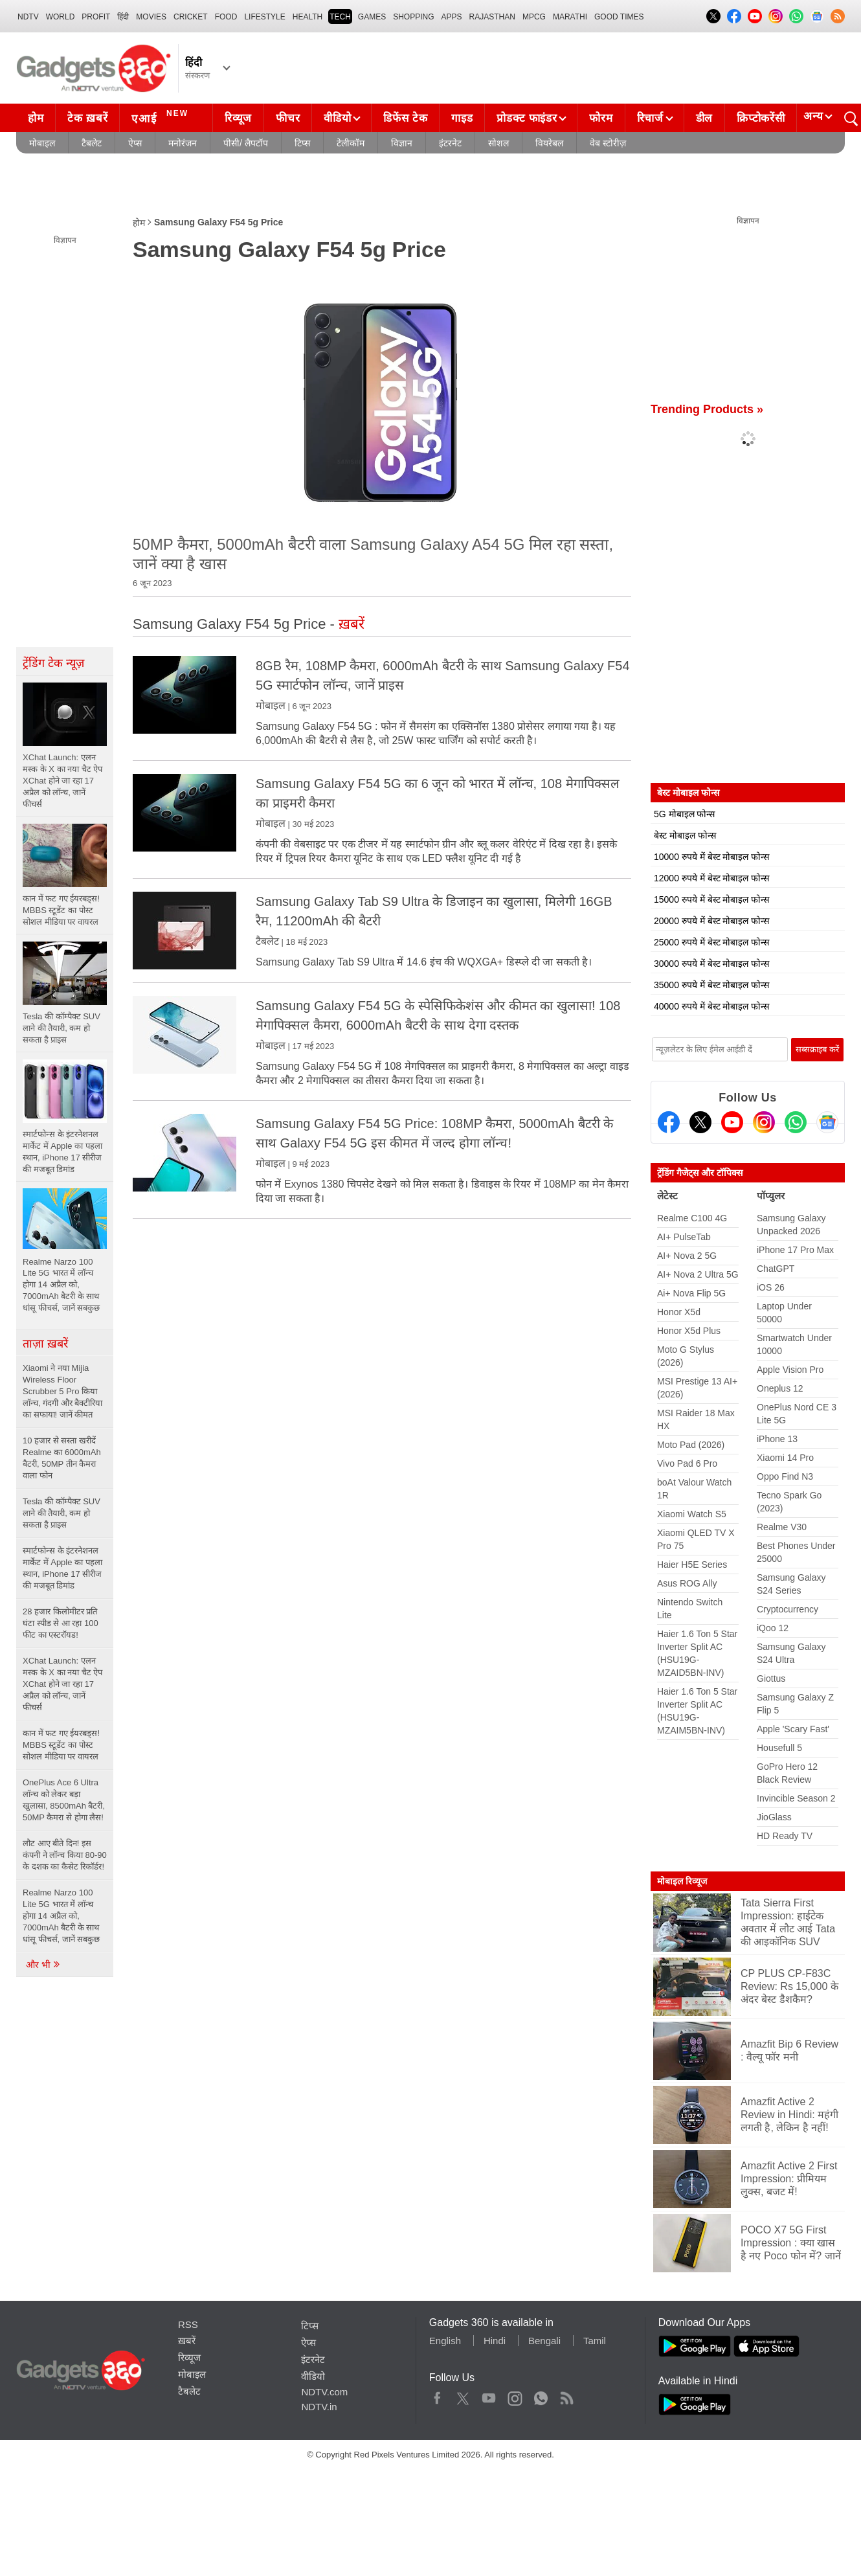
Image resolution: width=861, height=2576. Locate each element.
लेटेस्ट (667, 1195)
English (445, 2340)
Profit (96, 16)
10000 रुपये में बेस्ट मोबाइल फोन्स (711, 857)
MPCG (534, 16)
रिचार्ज (650, 118)
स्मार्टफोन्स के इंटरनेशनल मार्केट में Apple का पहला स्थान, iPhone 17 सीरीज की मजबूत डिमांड (62, 1568)
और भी (43, 1965)
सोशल (498, 143)
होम (35, 118)
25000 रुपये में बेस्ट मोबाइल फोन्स (711, 942)
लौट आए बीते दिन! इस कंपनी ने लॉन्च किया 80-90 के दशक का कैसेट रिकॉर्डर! (65, 1854)
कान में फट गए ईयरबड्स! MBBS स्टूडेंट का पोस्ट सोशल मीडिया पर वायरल (61, 1744)
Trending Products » (707, 409)
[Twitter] (700, 1122)
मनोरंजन (182, 143)
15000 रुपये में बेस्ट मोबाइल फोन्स (711, 899)
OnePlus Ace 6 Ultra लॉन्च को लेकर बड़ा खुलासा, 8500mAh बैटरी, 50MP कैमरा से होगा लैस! (64, 1800)
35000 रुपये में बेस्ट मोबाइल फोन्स (711, 985)
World (60, 16)
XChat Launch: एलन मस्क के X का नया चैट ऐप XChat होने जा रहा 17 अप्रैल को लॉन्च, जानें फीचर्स (62, 1684)
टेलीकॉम (350, 143)
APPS (452, 16)
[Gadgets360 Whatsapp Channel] (796, 1122)
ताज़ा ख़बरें (45, 1343)
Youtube (489, 2395)
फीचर (288, 118)
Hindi (495, 2340)
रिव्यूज (238, 118)
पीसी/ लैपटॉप (245, 143)
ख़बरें (187, 2340)
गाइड (462, 118)
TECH (340, 16)
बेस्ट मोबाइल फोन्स (685, 835)
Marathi (570, 16)
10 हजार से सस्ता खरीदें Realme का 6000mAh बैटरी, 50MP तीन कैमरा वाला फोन (62, 1458)
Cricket (190, 16)
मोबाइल (42, 143)
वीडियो (337, 118)
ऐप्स (135, 143)
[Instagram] (764, 1122)
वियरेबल (549, 143)
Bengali (544, 2340)
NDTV (28, 16)
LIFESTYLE (264, 16)
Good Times (618, 16)
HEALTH (307, 16)
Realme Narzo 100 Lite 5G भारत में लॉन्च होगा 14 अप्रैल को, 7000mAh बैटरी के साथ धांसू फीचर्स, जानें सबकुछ (61, 1916)
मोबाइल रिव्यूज (682, 1881)
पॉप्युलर (771, 1195)
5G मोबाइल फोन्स (684, 814)
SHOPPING (413, 16)
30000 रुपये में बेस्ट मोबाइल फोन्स (711, 963)
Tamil (594, 2340)
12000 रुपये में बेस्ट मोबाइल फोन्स (711, 878)
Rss (566, 2395)
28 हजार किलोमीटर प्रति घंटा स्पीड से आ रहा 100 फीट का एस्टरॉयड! (60, 1623)
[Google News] (827, 1122)
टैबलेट (92, 143)
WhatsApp (541, 2395)
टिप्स (302, 143)
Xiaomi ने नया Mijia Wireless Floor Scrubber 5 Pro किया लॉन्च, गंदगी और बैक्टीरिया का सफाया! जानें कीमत (62, 1391)
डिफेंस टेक (405, 118)
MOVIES (151, 16)
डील (704, 118)
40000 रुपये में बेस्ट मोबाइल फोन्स (711, 1006)
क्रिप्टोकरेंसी (761, 118)
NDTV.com (324, 2391)
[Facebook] (669, 1122)
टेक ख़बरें (87, 118)
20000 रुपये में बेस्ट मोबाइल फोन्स (711, 921)
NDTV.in (319, 2406)
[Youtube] (732, 1122)
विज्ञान (401, 143)
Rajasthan (492, 16)
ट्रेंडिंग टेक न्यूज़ (53, 663)
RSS (188, 2324)
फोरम (600, 118)
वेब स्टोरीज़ (608, 143)
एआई (161, 116)
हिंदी (123, 16)
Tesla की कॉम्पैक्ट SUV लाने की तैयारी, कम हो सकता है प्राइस (61, 1513)
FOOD (226, 16)
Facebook (437, 2395)
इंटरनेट (450, 143)
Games (372, 16)
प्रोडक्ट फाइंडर (527, 118)
